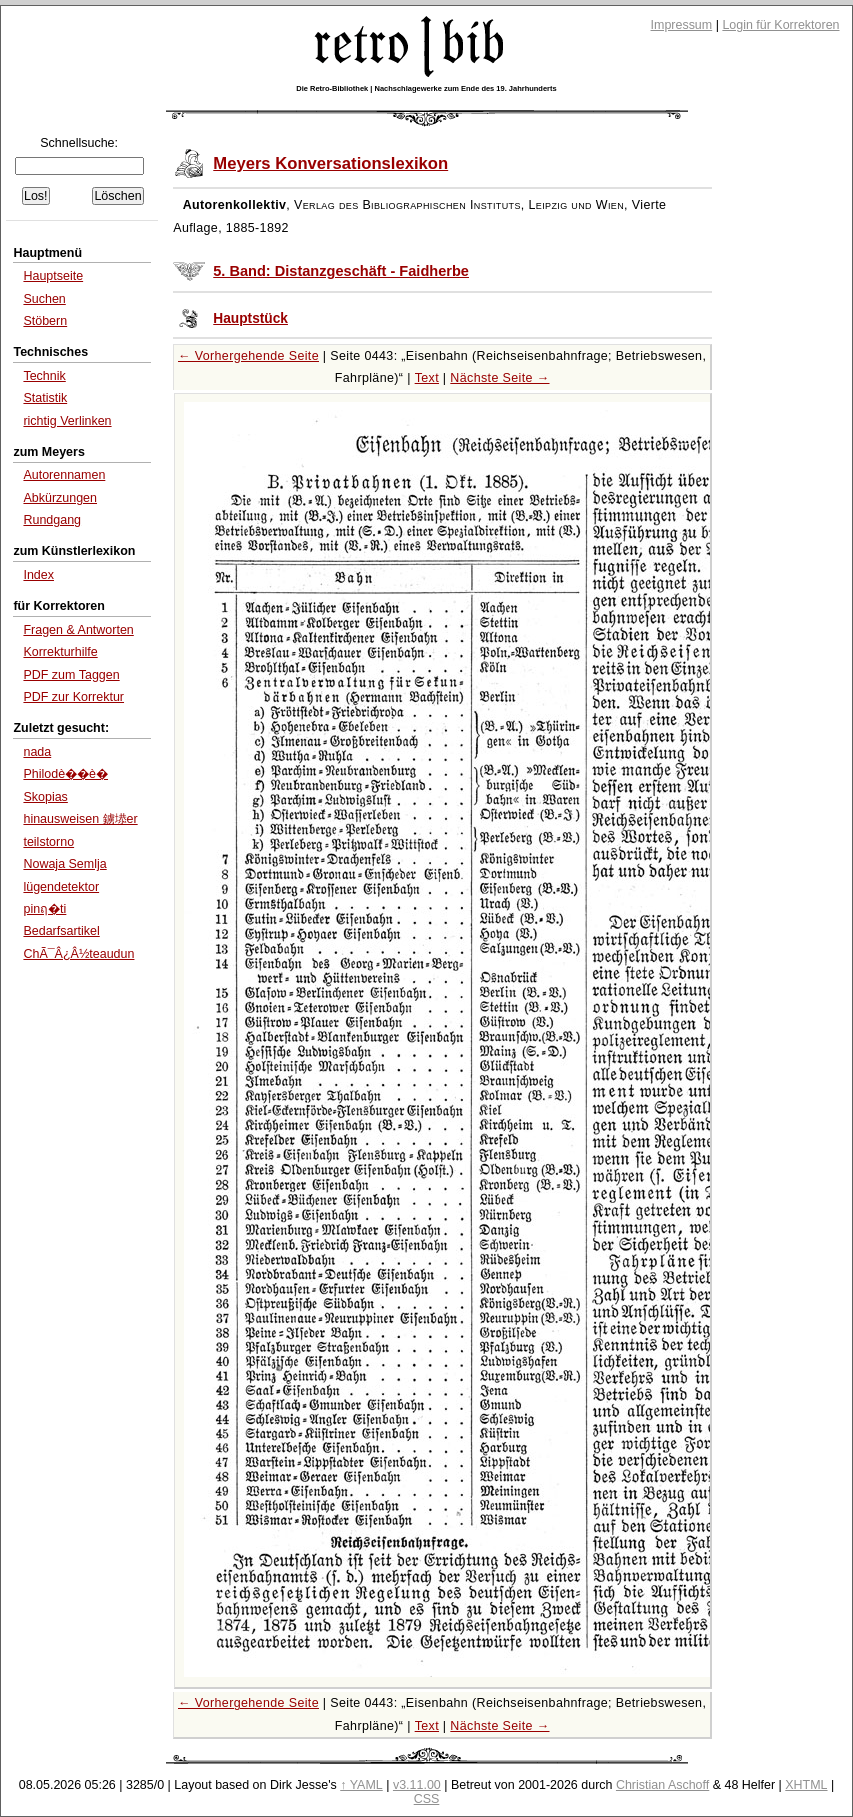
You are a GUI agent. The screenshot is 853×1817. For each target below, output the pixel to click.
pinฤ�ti (44, 909)
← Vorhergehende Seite (248, 356)
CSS (427, 1799)
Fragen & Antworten (78, 630)
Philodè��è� (65, 774)
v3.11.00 (417, 1785)
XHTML (806, 1785)
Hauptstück (250, 318)
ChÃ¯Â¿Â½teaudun (78, 954)
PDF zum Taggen (71, 675)
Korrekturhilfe (60, 652)
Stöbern (45, 321)
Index (38, 575)
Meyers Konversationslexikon (330, 163)
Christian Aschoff (662, 1785)
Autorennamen (64, 475)
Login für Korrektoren (780, 25)
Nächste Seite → (499, 378)
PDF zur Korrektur (73, 697)
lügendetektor (61, 887)
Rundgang (52, 520)
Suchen (44, 299)
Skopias (45, 797)
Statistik (45, 398)
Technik (44, 376)
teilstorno (48, 842)
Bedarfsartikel (61, 931)
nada (37, 752)
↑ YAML (361, 1785)
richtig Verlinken (67, 421)
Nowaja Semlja (64, 864)
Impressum (682, 25)
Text (427, 378)
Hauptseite (53, 276)
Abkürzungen (60, 498)
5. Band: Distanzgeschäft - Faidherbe (341, 271)
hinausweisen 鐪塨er (80, 819)
